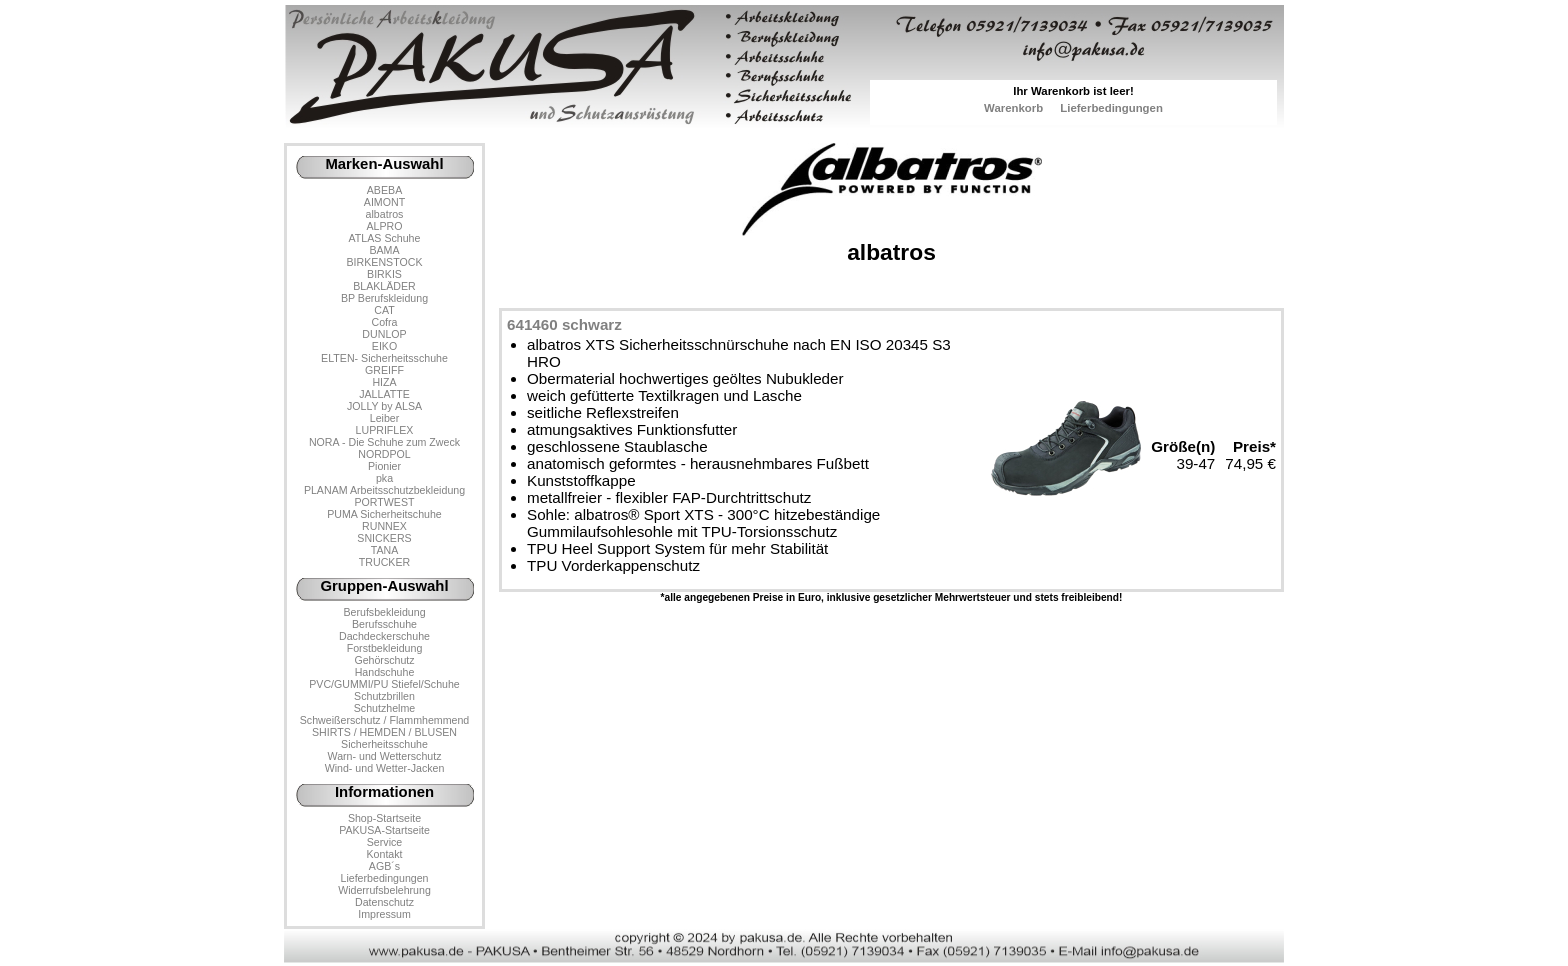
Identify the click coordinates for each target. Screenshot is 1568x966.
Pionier (384, 466)
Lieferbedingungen (1111, 108)
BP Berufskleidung (384, 298)
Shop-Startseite (384, 818)
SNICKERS (384, 538)
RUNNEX (384, 526)
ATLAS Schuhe (385, 238)
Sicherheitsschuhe (384, 744)
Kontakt (384, 854)
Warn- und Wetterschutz (385, 756)
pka (384, 478)
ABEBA (384, 190)
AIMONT (384, 202)
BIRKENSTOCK (385, 262)
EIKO (384, 346)
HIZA (384, 382)
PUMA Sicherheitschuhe (384, 514)
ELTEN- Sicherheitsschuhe (384, 358)
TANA (385, 550)
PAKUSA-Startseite (384, 830)
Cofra (385, 322)
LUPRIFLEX (385, 430)
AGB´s (384, 866)
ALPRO (384, 226)
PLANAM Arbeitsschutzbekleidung (384, 490)
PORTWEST (384, 502)
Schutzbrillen (384, 696)
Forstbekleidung (385, 648)
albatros (385, 214)
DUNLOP (384, 334)
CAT (384, 310)
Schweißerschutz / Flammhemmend (384, 720)
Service (384, 842)
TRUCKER (384, 562)
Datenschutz (384, 902)
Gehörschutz (384, 660)
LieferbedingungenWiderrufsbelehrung (384, 884)
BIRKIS (384, 274)
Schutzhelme (384, 708)
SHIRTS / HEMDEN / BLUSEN (384, 732)
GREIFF (384, 370)
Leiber (385, 418)
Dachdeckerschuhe (384, 636)
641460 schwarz (564, 324)
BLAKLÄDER (384, 286)
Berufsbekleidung (384, 612)
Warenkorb (1013, 108)
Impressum (384, 914)
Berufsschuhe (384, 624)
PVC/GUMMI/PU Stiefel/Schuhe (384, 684)
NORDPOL (384, 454)
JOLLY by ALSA (384, 406)
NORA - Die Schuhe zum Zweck (384, 442)
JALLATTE (384, 394)
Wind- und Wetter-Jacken (385, 768)
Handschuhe (385, 672)
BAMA (384, 250)
